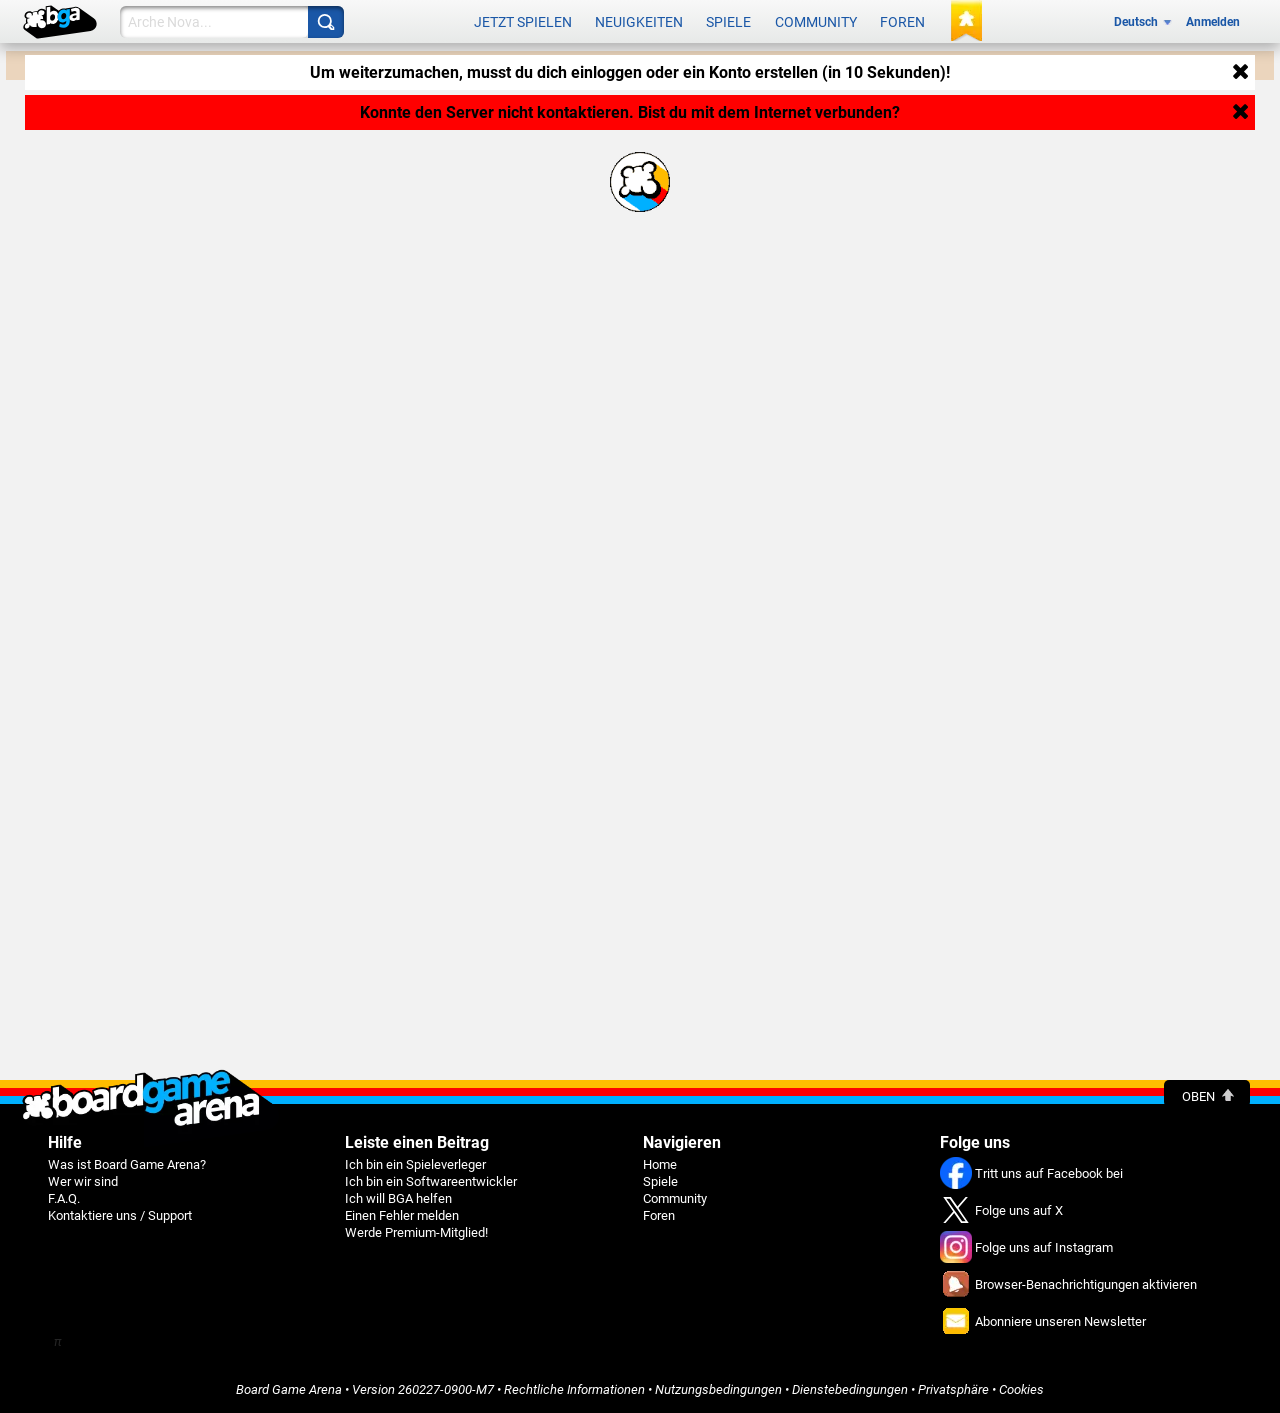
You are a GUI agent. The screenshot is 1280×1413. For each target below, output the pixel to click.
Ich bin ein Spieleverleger (415, 1164)
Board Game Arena (289, 1389)
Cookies (1021, 1389)
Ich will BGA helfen (398, 1198)
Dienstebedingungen (850, 1389)
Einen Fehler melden (402, 1215)
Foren (902, 22)
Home (660, 1164)
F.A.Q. (64, 1198)
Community (816, 22)
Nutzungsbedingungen (718, 1389)
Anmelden (1213, 22)
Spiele (728, 22)
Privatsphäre (953, 1389)
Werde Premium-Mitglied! (416, 1232)
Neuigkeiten (639, 22)
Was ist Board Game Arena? (127, 1164)
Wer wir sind (83, 1181)
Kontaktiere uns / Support (120, 1215)
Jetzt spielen (523, 22)
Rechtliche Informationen (574, 1389)
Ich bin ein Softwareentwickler (431, 1181)
